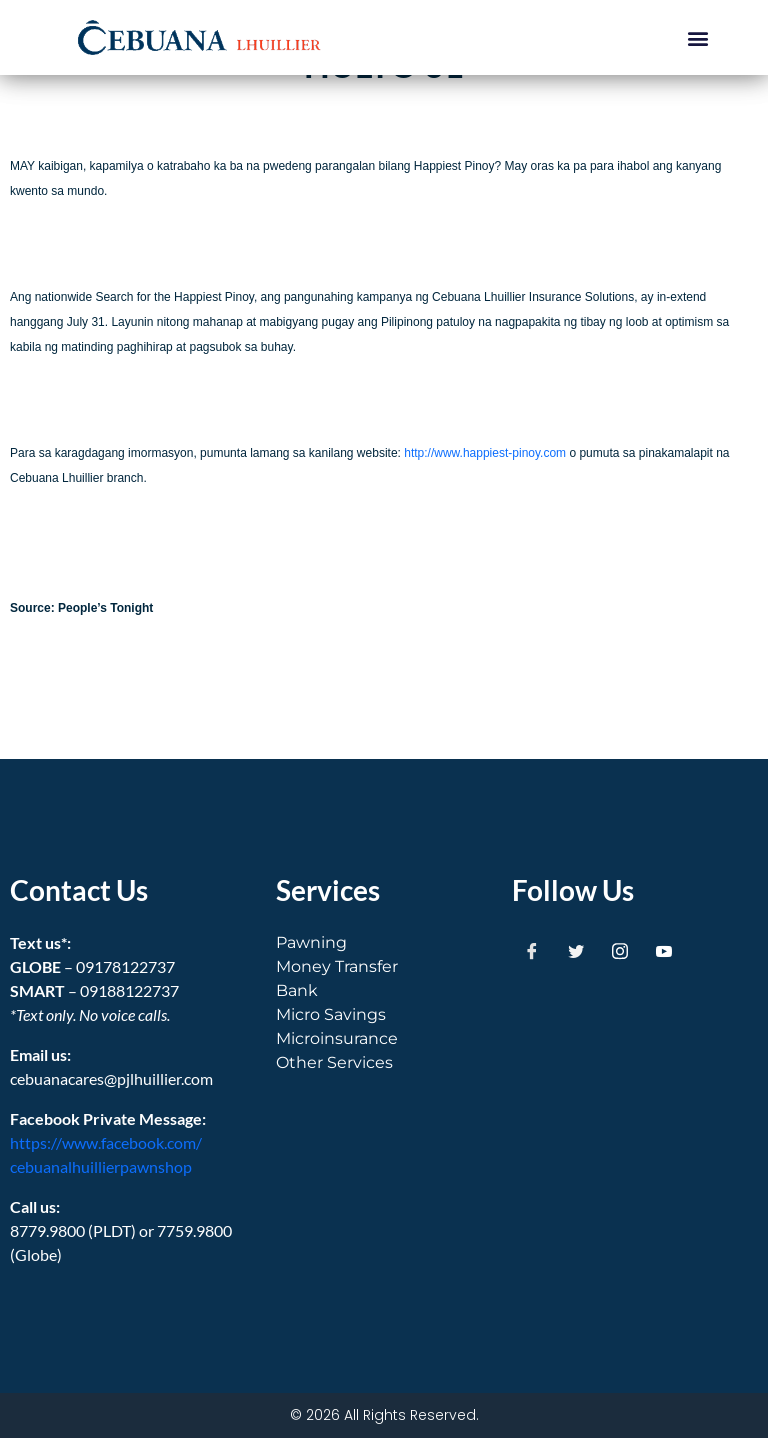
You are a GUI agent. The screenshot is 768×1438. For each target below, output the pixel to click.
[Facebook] (532, 951)
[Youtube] (664, 951)
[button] (698, 37)
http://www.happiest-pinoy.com (485, 453)
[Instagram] (620, 951)
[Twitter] (576, 951)
